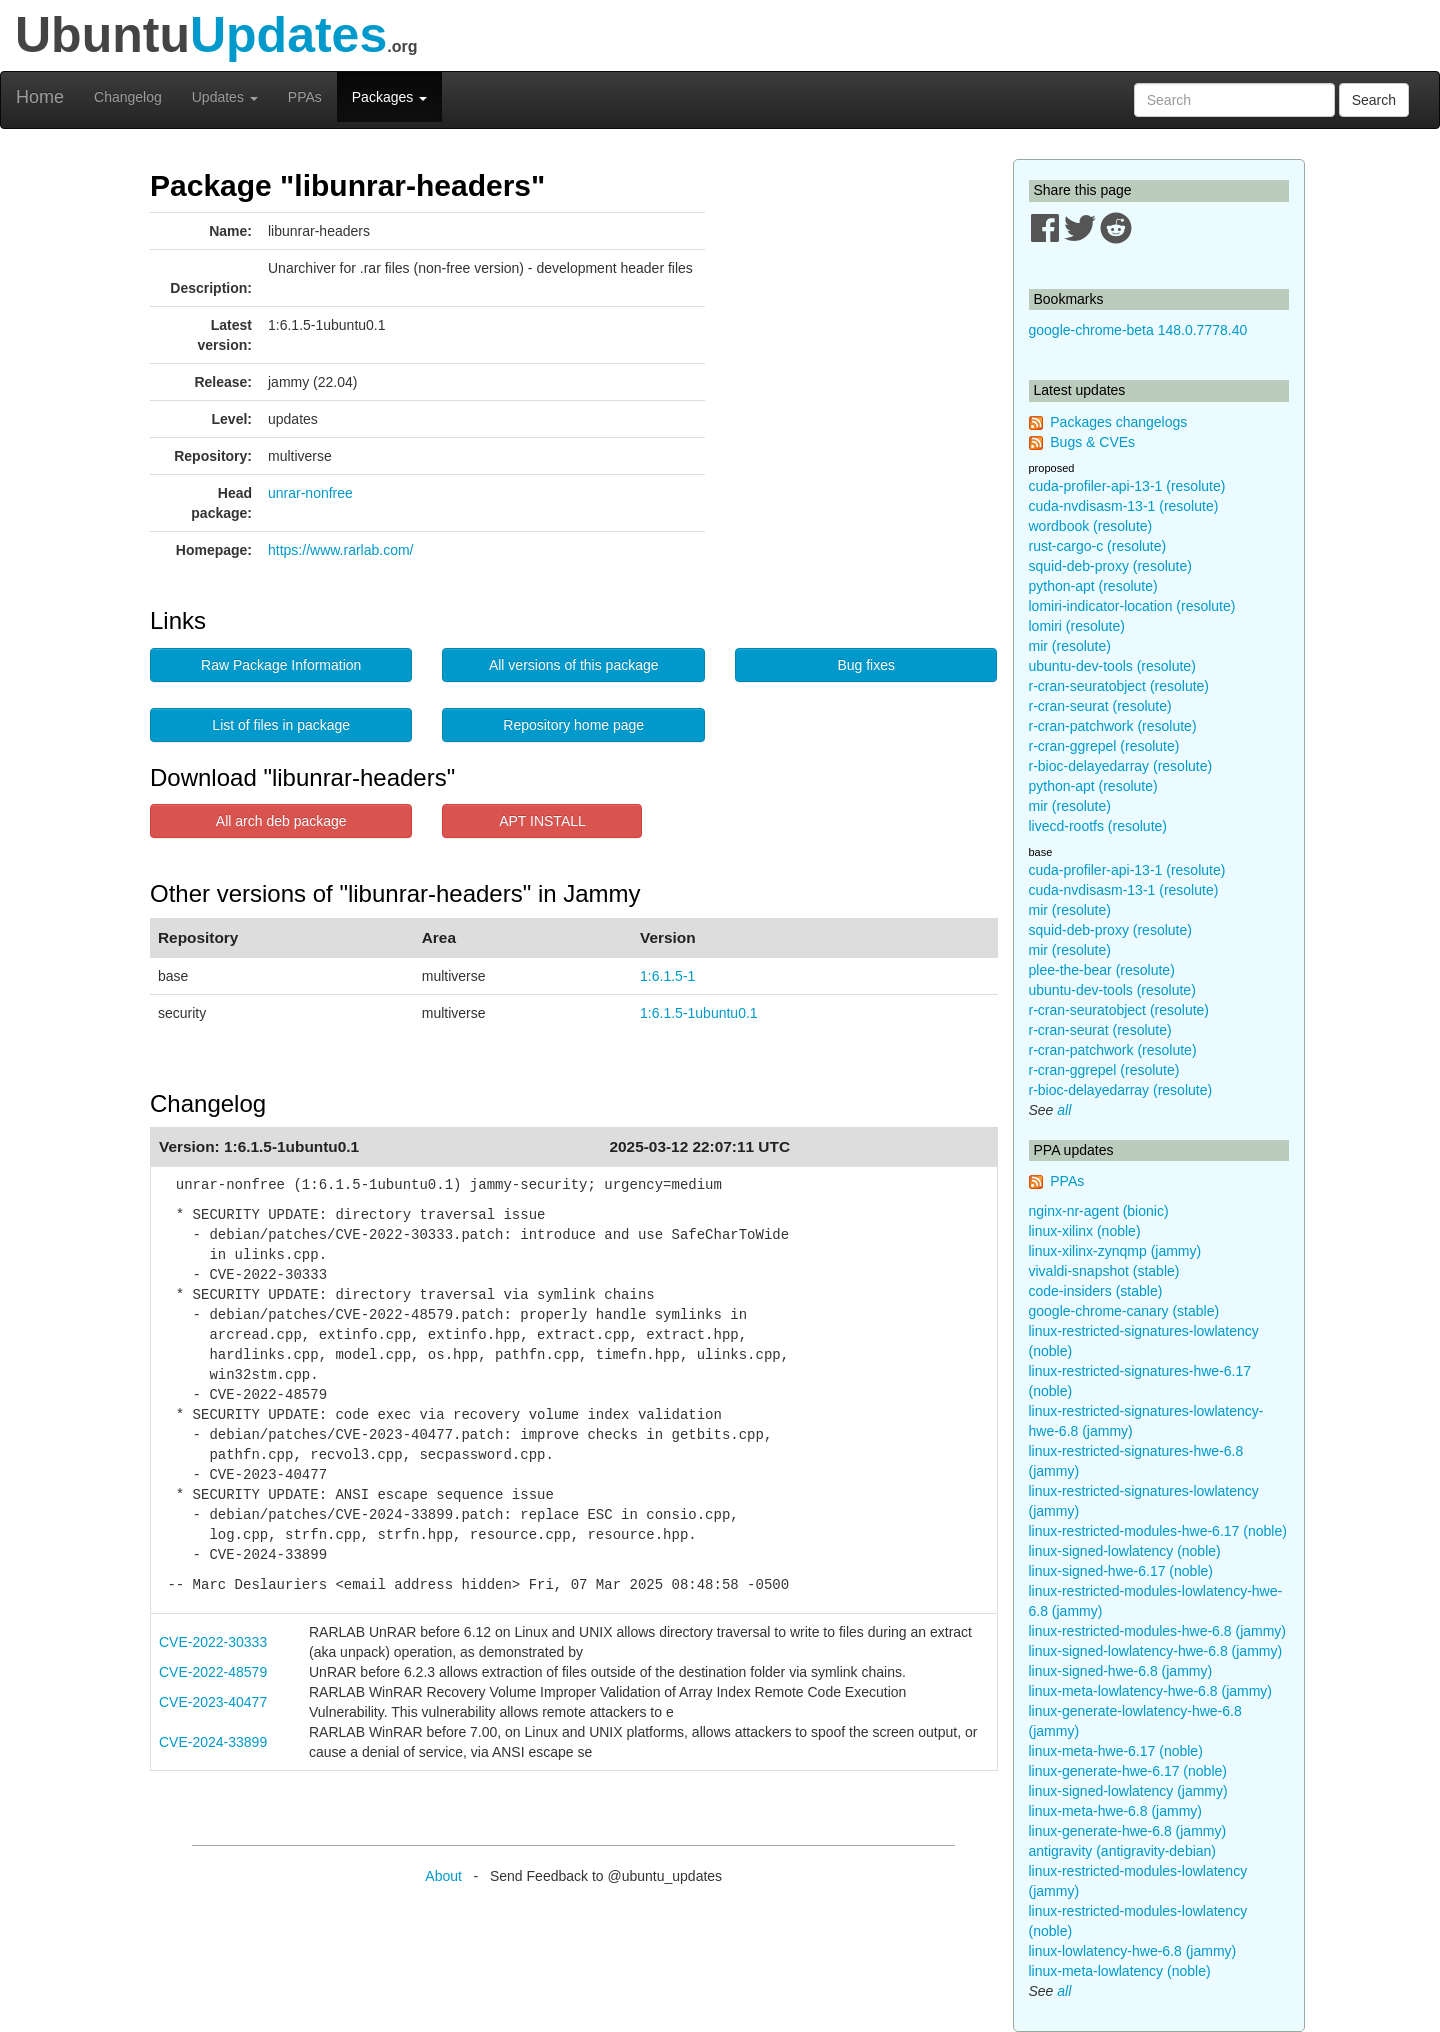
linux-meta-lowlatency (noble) (1120, 1971)
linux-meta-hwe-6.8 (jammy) (1115, 1811)
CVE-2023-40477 (213, 1702)
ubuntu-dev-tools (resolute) (1112, 666)
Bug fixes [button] (866, 665)
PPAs (305, 97)
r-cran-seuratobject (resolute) (1119, 686)
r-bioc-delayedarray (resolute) (1121, 766)
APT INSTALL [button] (542, 821)
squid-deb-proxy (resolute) (1110, 566)
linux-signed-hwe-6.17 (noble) (1121, 1571)
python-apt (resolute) (1093, 586)
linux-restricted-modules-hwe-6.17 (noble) (1158, 1531)
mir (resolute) (1070, 646)
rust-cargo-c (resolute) (1098, 546)
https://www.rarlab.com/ (341, 550)
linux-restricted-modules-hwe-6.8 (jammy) (1158, 1631)
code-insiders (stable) (1096, 1291)
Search (1374, 100)
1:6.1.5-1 (667, 976)
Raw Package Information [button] (281, 665)
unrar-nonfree (310, 493)
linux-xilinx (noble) (1085, 1231)
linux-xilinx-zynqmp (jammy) (1115, 1251)
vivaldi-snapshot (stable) (1104, 1271)
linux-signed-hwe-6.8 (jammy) (1121, 1671)
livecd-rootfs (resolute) (1098, 826)
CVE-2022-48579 (213, 1672)
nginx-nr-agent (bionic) (1099, 1211)
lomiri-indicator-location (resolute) (1132, 606)
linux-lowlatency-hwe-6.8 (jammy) (1133, 1951)
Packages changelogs (1118, 422)
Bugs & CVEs (1092, 442)
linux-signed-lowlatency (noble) (1125, 1551)
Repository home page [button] (573, 725)
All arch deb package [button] (281, 821)
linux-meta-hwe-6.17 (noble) (1116, 1751)
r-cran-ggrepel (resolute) (1104, 746)
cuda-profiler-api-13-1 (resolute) (1127, 486)
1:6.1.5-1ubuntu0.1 (699, 1013)
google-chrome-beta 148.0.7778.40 (1138, 330)
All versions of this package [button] (574, 665)
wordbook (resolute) (1091, 526)
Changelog (128, 97)
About (443, 1876)
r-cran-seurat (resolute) (1100, 706)
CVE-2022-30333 (213, 1642)
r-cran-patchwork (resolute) (1113, 726)
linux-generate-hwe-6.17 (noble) (1128, 1771)
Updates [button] (225, 97)
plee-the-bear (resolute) (1102, 970)
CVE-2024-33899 (213, 1742)
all (1064, 1110)
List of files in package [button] (281, 725)
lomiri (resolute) (1077, 626)
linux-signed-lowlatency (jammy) (1128, 1791)
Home (40, 97)
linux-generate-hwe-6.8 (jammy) (1128, 1831)
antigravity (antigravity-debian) (1123, 1851)
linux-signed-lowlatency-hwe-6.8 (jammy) (1156, 1651)
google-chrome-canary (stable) (1124, 1311)
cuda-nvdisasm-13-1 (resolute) (1124, 506)
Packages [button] (389, 97)
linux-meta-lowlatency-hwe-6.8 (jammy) (1151, 1691)
